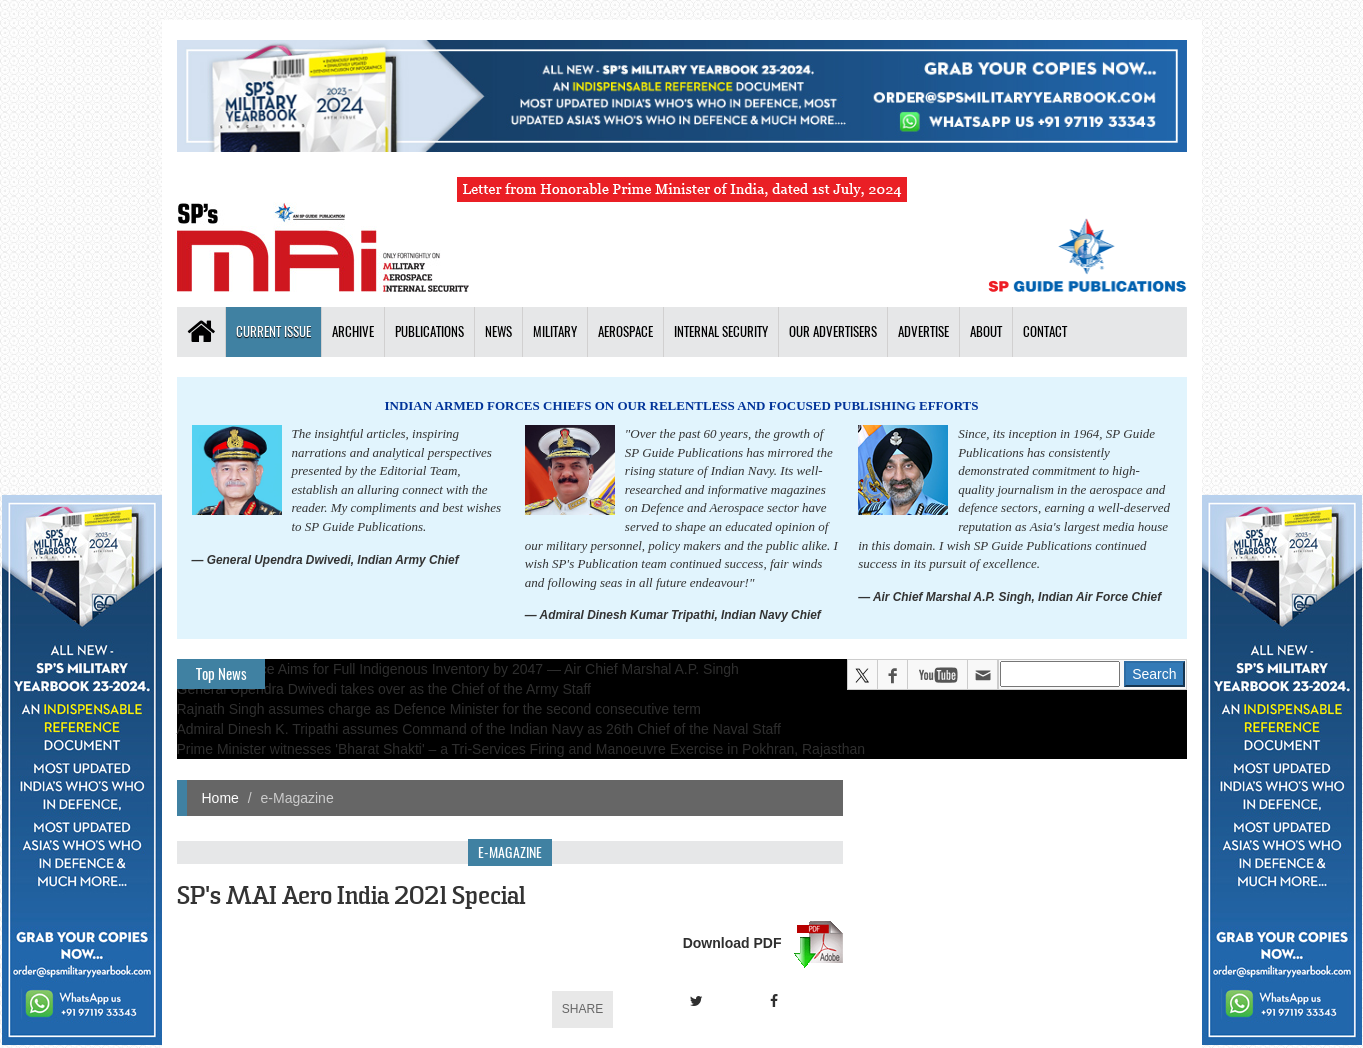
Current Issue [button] (273, 331)
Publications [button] (429, 331)
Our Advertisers (833, 331)
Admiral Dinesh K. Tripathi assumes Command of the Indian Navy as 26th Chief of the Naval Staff (479, 729)
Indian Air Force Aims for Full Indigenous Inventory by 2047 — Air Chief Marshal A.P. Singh (458, 669)
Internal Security (721, 331)
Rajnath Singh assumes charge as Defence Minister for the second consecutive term (439, 709)
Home (220, 798)
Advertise (923, 331)
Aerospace (625, 331)
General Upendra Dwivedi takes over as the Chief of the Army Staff (384, 689)
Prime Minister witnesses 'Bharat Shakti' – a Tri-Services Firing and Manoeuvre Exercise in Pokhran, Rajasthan (521, 749)
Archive (353, 331)
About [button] (986, 331)
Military (555, 331)
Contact (1045, 331)
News (498, 331)
